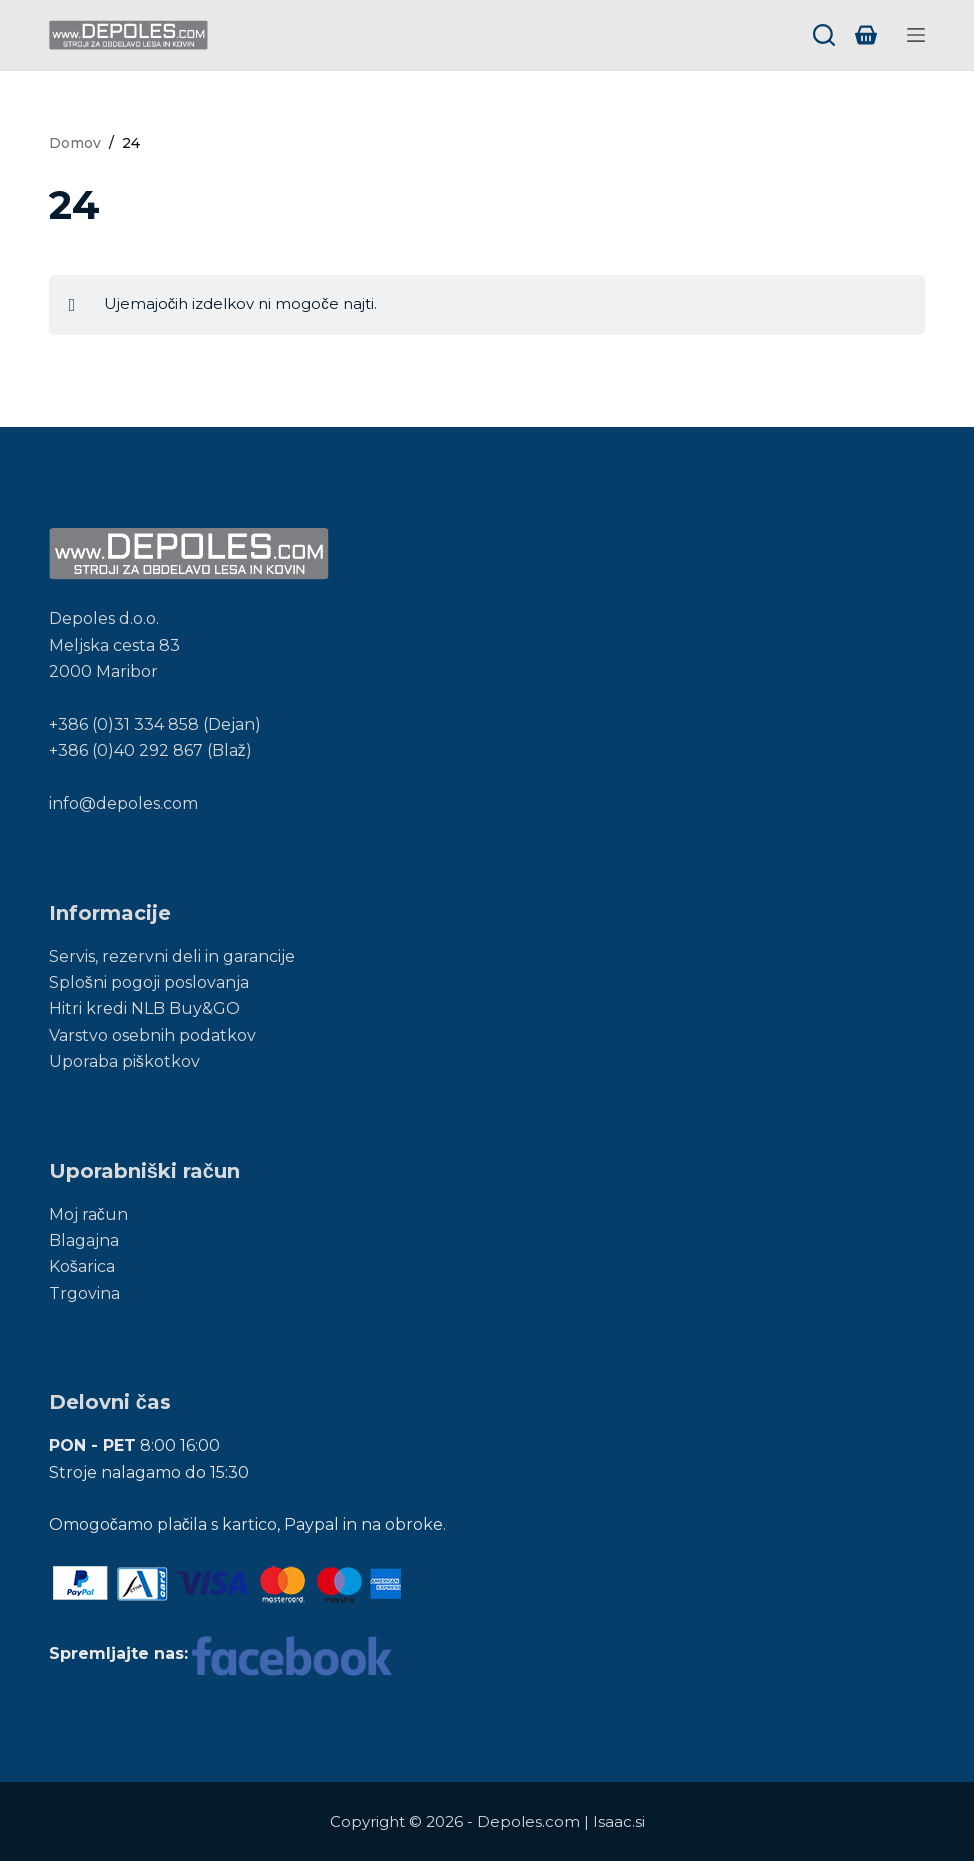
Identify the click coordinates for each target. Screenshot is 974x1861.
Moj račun (88, 1214)
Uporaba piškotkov (124, 1061)
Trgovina (84, 1293)
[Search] (824, 35)
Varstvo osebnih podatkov (152, 1035)
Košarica (82, 1266)
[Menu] (916, 35)
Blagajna (84, 1240)
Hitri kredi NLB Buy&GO (144, 1008)
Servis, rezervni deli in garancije (172, 956)
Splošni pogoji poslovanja (149, 982)
